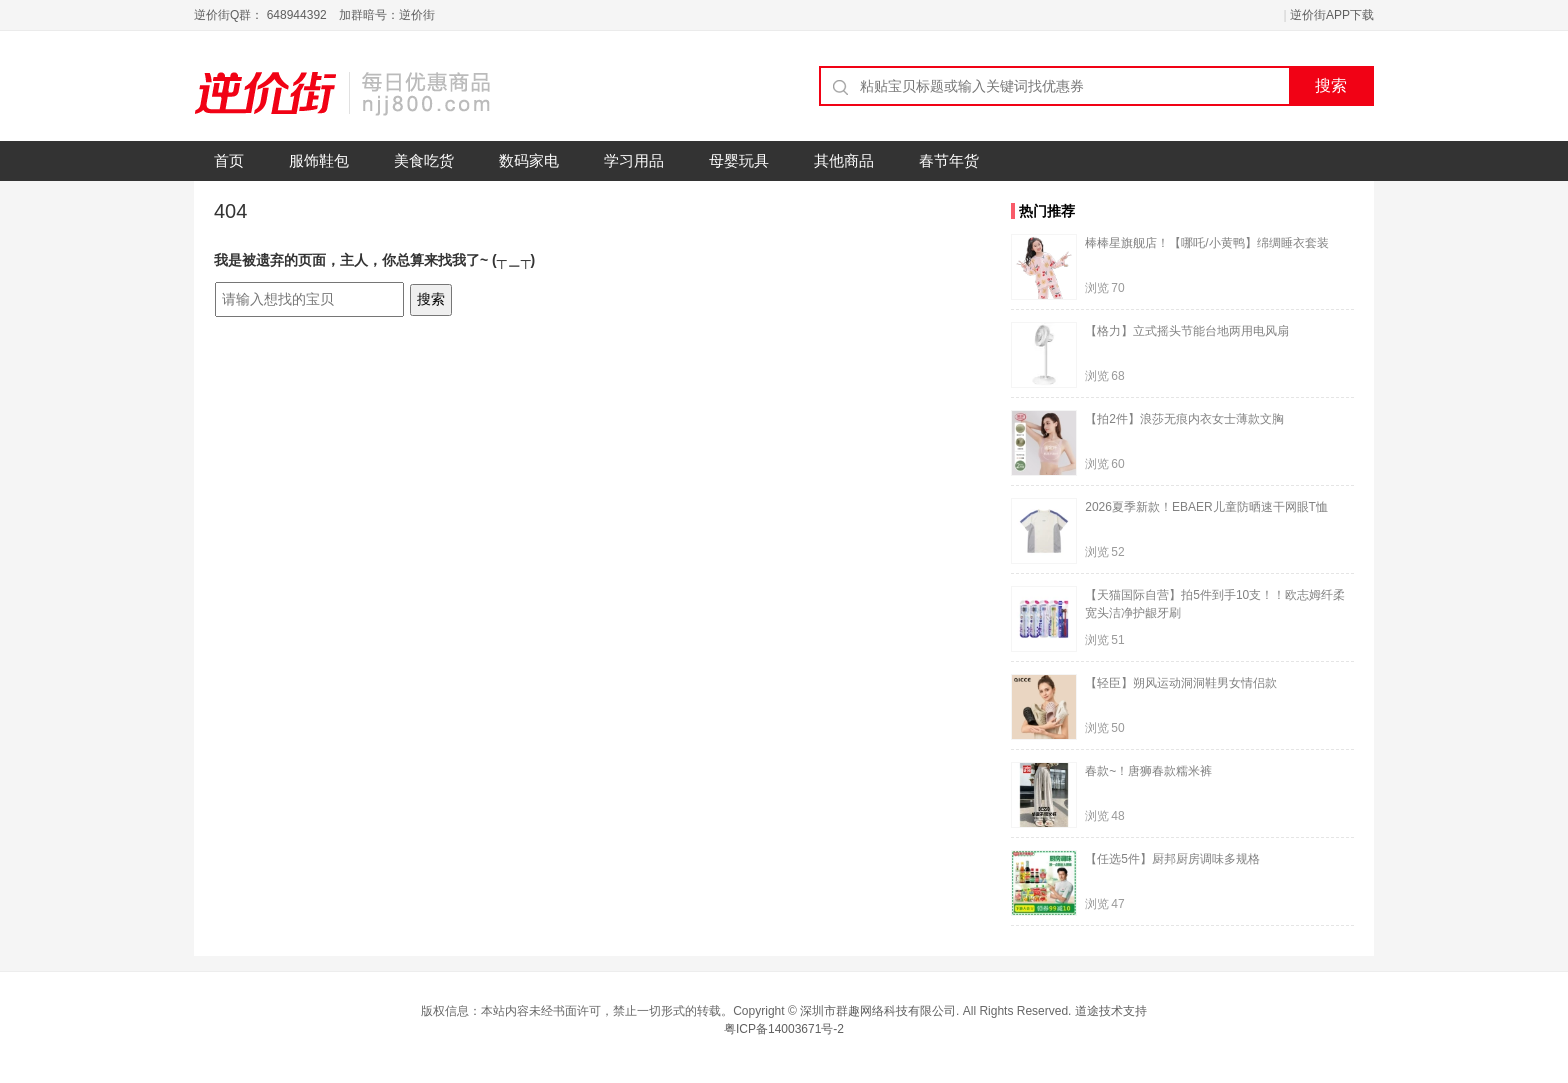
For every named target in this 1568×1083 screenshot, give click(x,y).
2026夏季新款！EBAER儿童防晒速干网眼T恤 (1206, 507)
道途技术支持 (1111, 1011)
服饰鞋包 (319, 160)
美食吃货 (424, 160)
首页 (229, 160)
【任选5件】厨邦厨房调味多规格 (1172, 859)
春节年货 (949, 160)
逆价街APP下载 (1332, 15)
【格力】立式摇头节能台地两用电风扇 (1187, 331)
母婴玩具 (739, 160)
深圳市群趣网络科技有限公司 (878, 1011)
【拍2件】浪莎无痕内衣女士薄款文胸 (1184, 419)
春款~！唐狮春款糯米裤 (1148, 771)
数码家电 (529, 160)
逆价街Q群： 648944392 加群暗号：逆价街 (314, 15)
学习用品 (634, 160)
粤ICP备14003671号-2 (784, 1029)
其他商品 (844, 160)
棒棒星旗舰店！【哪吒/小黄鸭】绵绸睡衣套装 (1206, 243)
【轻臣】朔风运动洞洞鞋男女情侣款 (1181, 683)
